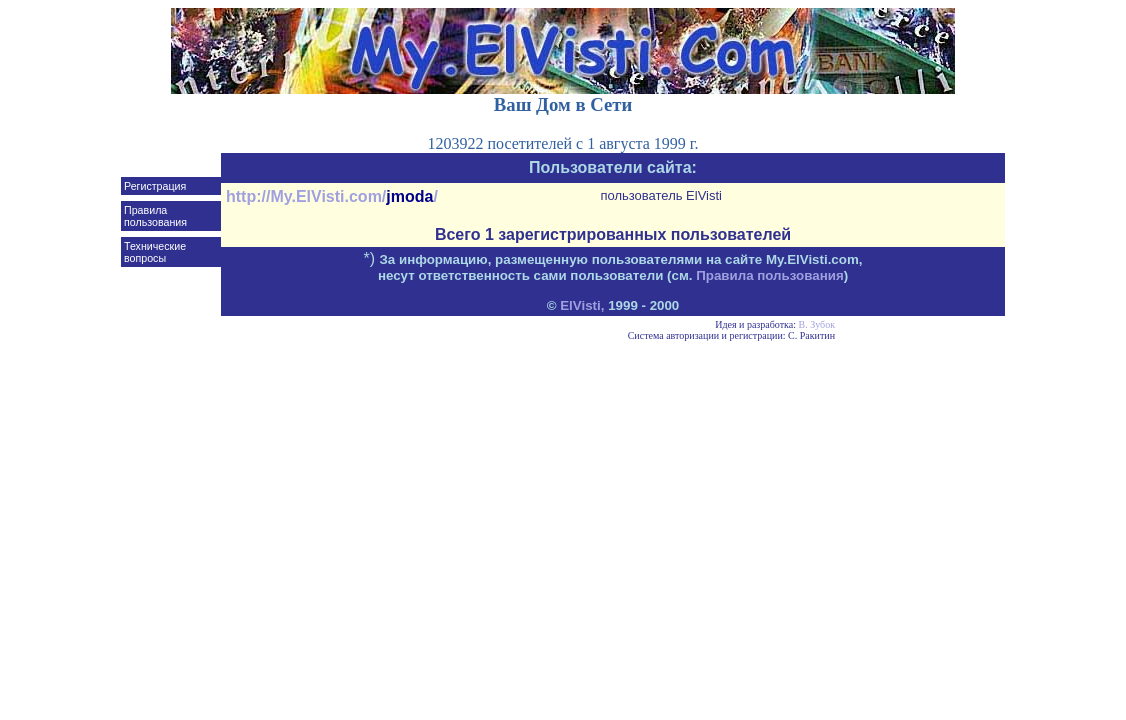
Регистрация (155, 186)
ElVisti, (582, 305)
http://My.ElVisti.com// (332, 196)
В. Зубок (817, 324)
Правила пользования (155, 216)
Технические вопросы (155, 252)
